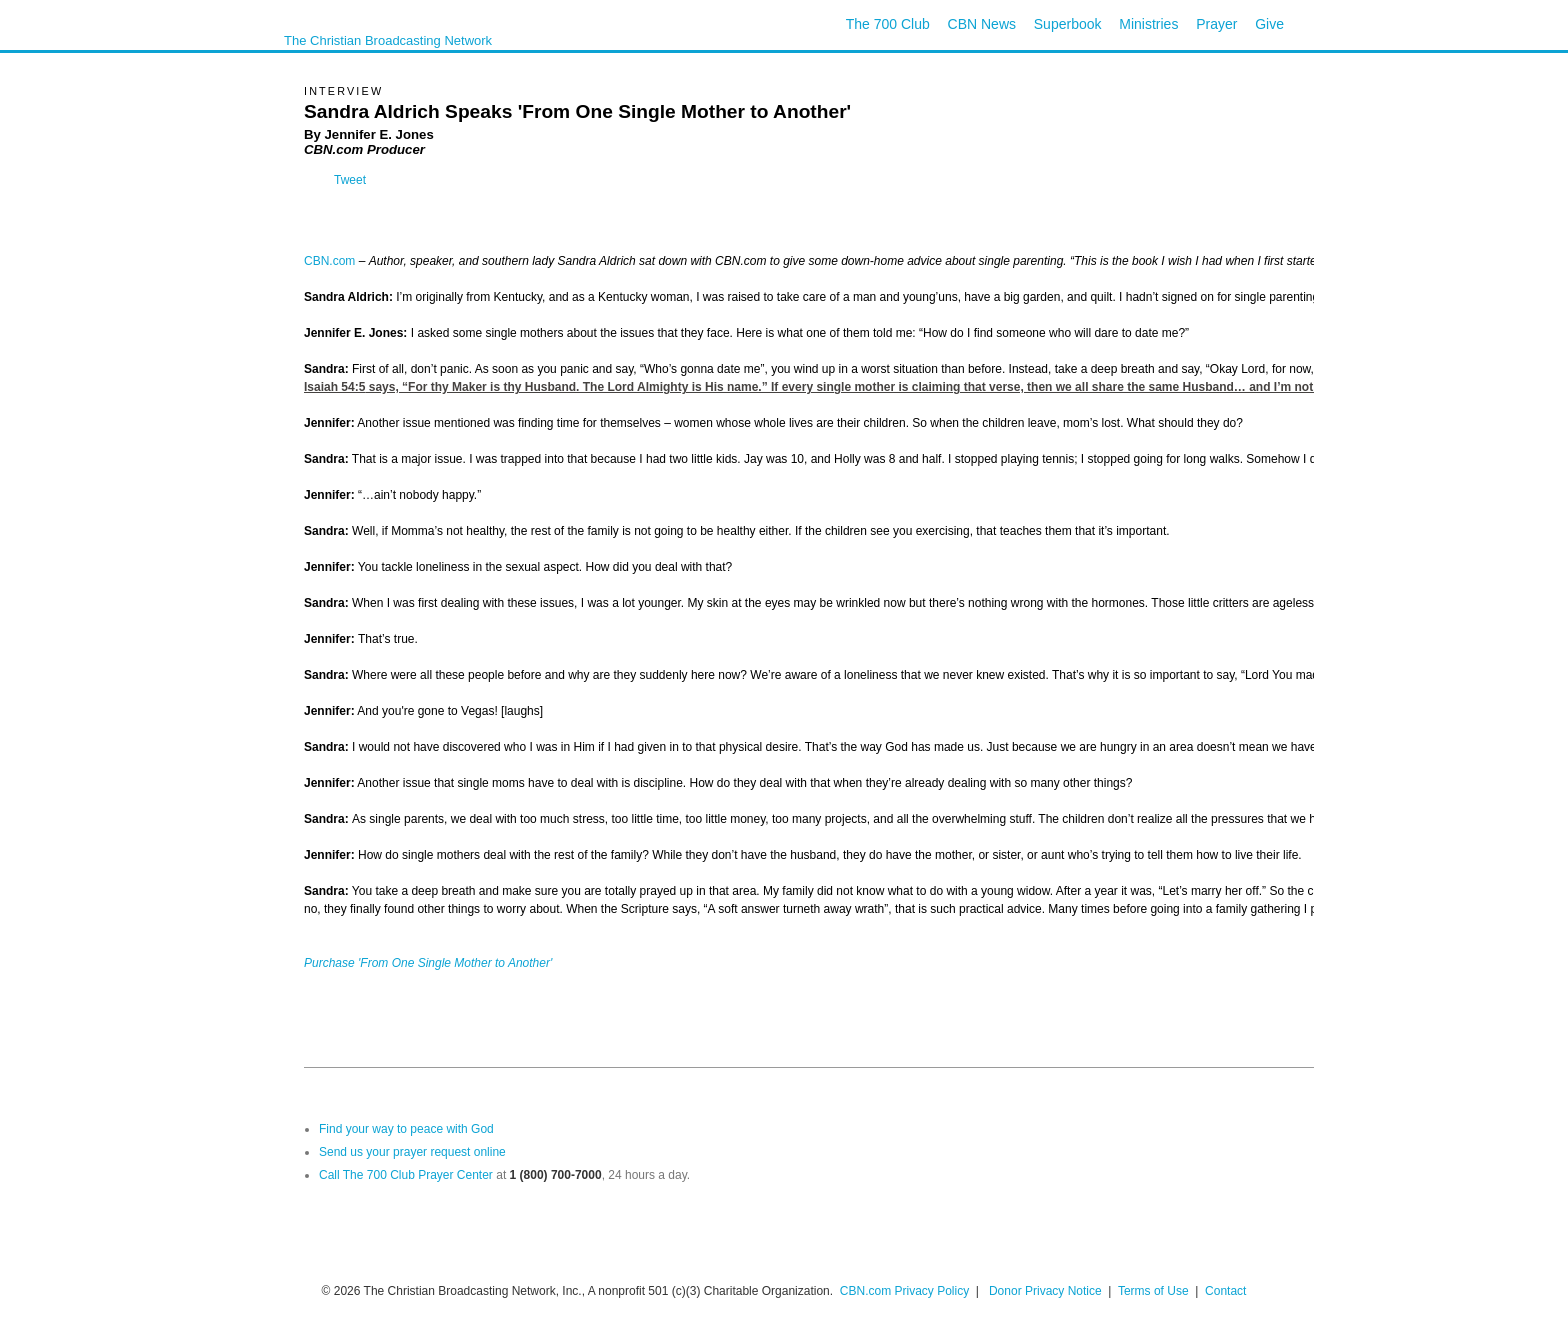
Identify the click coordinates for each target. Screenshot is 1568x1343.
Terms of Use (1155, 1291)
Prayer (1216, 24)
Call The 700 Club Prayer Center (406, 1175)
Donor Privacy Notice (1045, 1291)
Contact (1225, 1291)
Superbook (1068, 24)
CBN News (982, 24)
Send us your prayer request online (412, 1152)
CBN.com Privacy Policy (904, 1291)
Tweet (350, 180)
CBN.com (329, 261)
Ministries (1148, 24)
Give (1269, 24)
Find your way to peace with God (406, 1129)
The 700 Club (888, 24)
